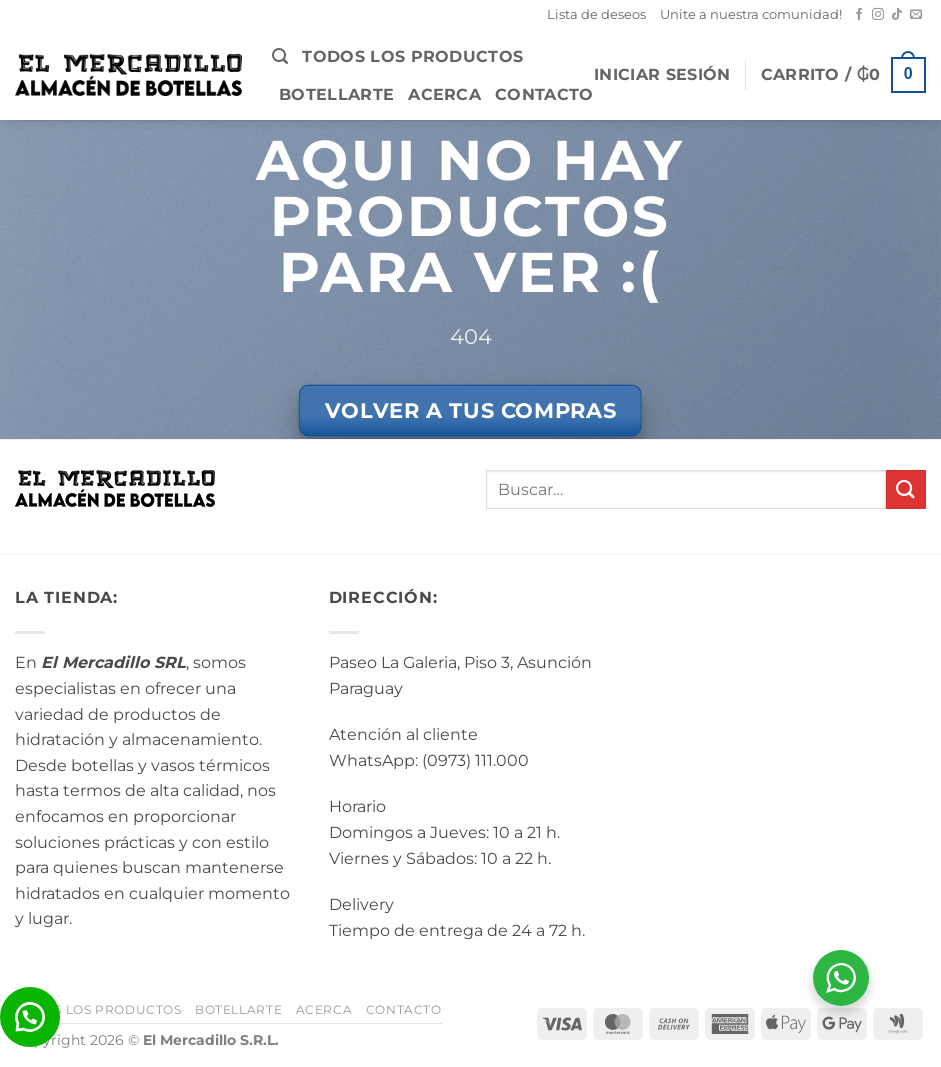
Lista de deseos (596, 14)
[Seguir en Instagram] (878, 15)
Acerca (444, 94)
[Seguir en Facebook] (859, 15)
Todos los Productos (412, 56)
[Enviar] (906, 489)
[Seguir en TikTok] (897, 15)
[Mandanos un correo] (916, 15)
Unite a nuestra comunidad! (751, 14)
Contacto (544, 94)
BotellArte (336, 94)
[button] (280, 56)
